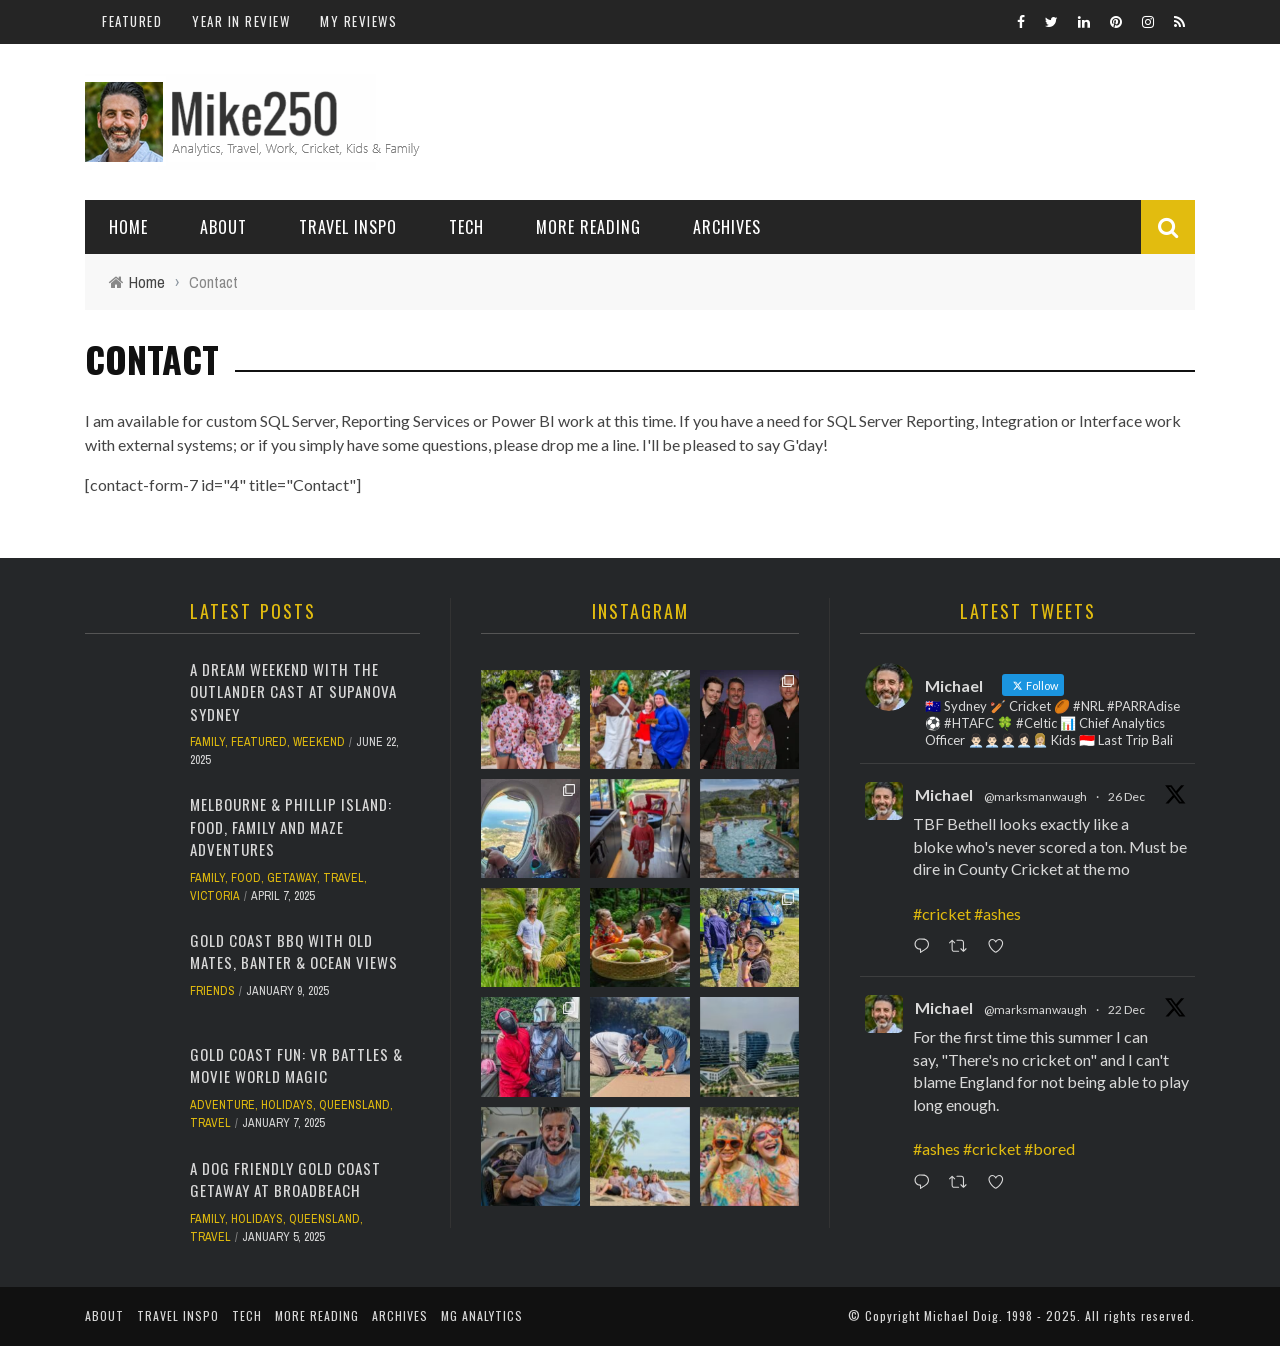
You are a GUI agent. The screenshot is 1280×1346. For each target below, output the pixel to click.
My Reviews (358, 21)
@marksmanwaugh (1035, 796)
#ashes (997, 913)
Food (246, 878)
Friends (212, 991)
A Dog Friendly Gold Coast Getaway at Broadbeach (285, 1179)
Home (128, 227)
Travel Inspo (348, 227)
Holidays (287, 1105)
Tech (466, 227)
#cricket (942, 913)
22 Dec (1126, 1009)
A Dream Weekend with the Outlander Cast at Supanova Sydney (293, 691)
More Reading (588, 227)
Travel (343, 878)
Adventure (222, 1105)
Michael (944, 794)
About (223, 227)
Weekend (319, 742)
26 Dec (1126, 796)
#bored (1049, 1148)
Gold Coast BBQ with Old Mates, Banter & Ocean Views (294, 951)
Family (207, 742)
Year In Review (241, 21)
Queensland (354, 1105)
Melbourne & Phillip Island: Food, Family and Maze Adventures (291, 826)
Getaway (292, 878)
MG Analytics (482, 1315)
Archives (727, 227)
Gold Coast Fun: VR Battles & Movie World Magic (296, 1065)
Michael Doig (961, 1315)
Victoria (215, 896)
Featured (132, 21)
